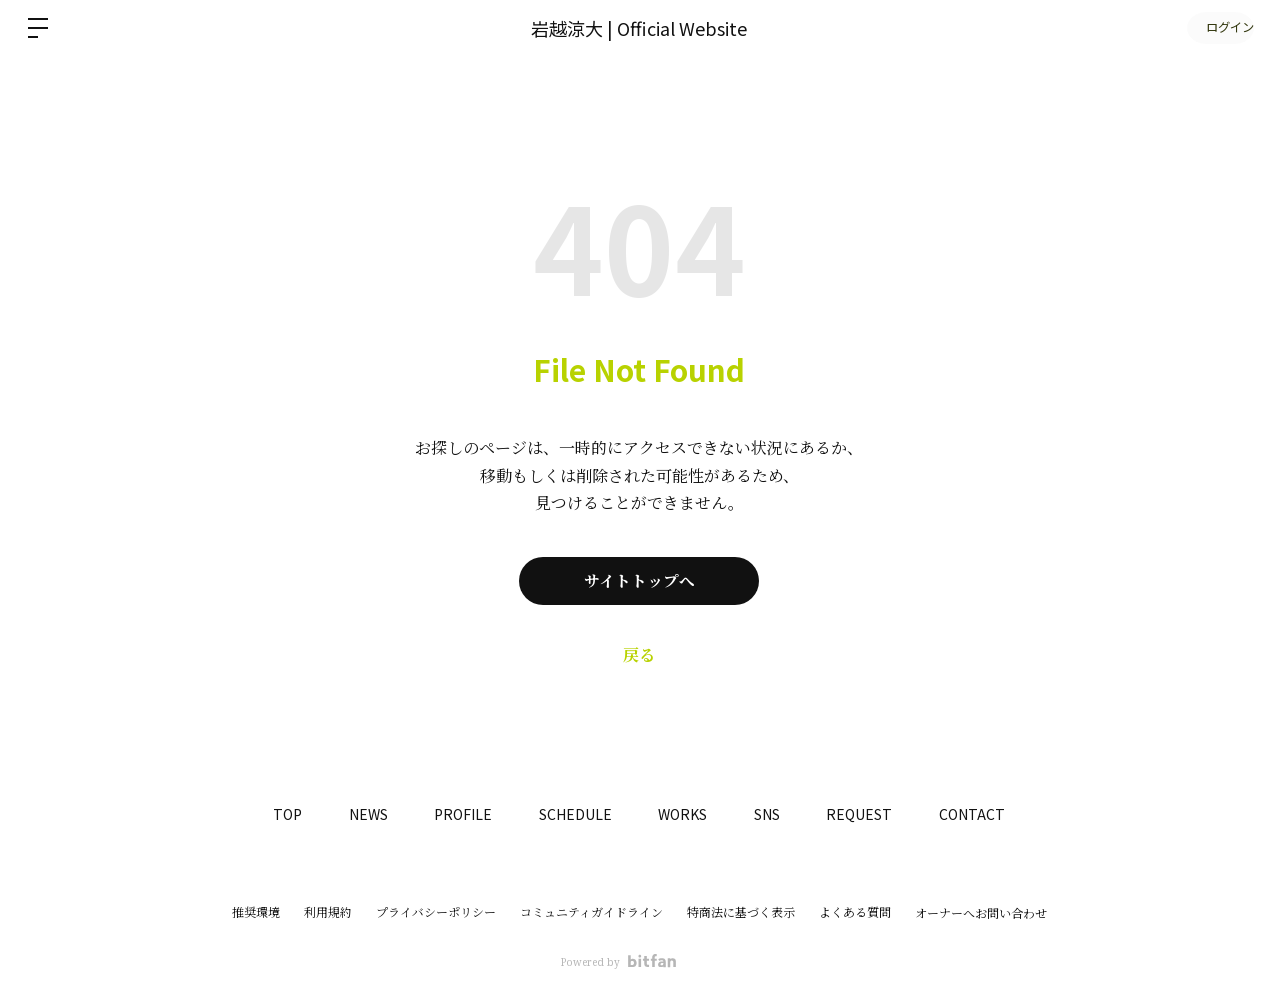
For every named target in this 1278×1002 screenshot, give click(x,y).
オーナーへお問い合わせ (981, 914)
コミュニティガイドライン (591, 912)
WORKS (684, 814)
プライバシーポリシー (436, 912)
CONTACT (984, 814)
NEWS (359, 814)
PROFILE (458, 814)
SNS (772, 814)
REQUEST (868, 814)
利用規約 (328, 912)
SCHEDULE (573, 814)
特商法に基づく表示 (741, 912)
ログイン (1218, 27)
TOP (275, 814)
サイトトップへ (639, 581)
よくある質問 (855, 912)
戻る (639, 655)
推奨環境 (256, 912)
